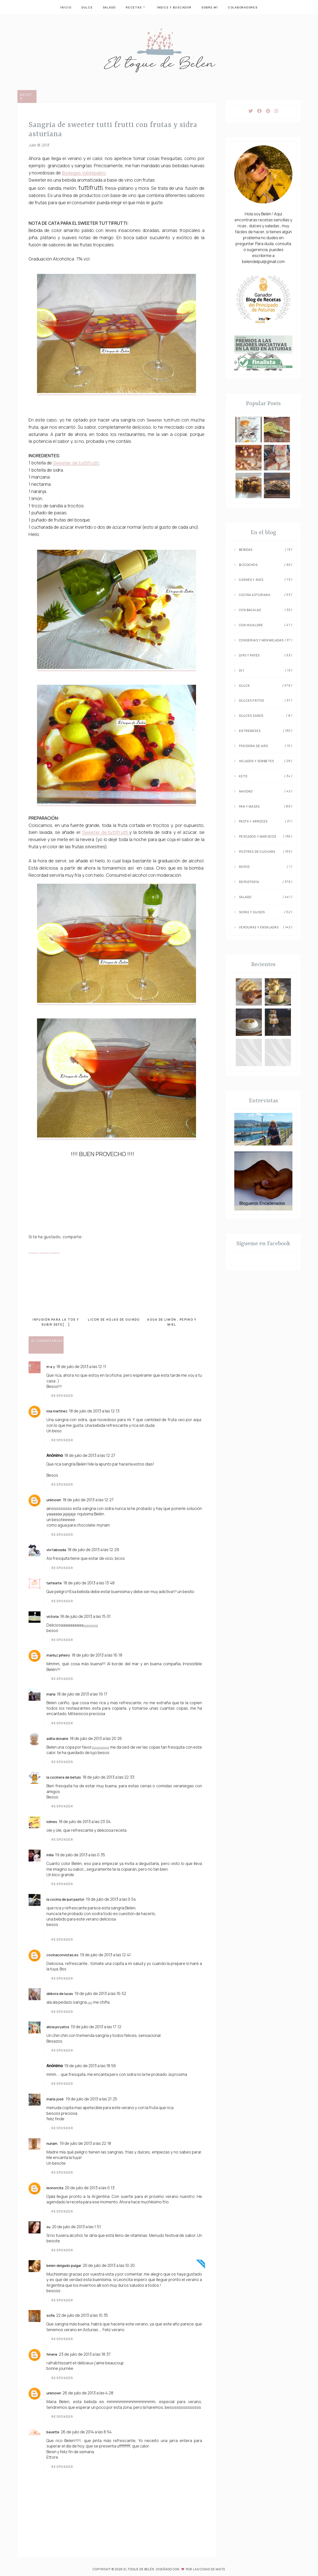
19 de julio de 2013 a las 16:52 (100, 1993)
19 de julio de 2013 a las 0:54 (111, 1899)
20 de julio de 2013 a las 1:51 (76, 2226)
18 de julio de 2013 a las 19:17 (82, 1694)
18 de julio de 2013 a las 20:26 (96, 1738)
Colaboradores (243, 7)
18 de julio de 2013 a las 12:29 (93, 1549)
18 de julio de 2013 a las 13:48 (89, 1583)
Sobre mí (209, 7)
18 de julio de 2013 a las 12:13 (94, 1411)
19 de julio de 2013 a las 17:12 (96, 2026)
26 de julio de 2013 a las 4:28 (88, 2393)
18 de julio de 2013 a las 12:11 (81, 1366)
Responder (62, 1396)
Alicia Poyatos (57, 2026)
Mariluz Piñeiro (58, 1655)
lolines (51, 1821)
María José (55, 2099)
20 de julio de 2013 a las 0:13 (90, 2187)
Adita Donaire (57, 1738)
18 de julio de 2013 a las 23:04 (85, 1821)
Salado (109, 7)
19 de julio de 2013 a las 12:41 (105, 1954)
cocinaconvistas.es (62, 1955)
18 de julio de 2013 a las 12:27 (89, 1455)
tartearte (54, 1583)
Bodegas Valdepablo (84, 173)
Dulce (87, 7)
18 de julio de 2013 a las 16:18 (97, 1655)
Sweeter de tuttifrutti (76, 463)
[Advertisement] (116, 1193)
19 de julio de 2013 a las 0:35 (80, 1855)
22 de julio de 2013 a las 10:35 (82, 2315)
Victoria (52, 1616)
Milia (50, 1855)
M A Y (50, 1366)
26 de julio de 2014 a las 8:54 (86, 2432)
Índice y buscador (174, 7)
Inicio (66, 7)
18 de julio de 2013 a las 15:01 (85, 1616)
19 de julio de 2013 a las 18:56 (90, 2065)
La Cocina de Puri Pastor (65, 1899)
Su (48, 2226)
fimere (51, 2354)
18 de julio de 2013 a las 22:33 (108, 1777)
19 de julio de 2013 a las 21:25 (91, 2099)
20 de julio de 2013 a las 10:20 (109, 2265)
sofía (50, 2315)
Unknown (53, 1500)
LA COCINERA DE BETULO (63, 1777)
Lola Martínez (57, 1411)
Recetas (136, 7)
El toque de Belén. (139, 2569)
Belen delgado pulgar (63, 2265)
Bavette (52, 2432)
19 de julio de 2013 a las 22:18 (85, 2143)
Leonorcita (54, 2187)
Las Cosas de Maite (209, 2569)
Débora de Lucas (59, 1993)
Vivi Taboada (56, 1549)
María (50, 1694)
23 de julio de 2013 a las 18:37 (85, 2354)
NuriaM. (52, 2143)
